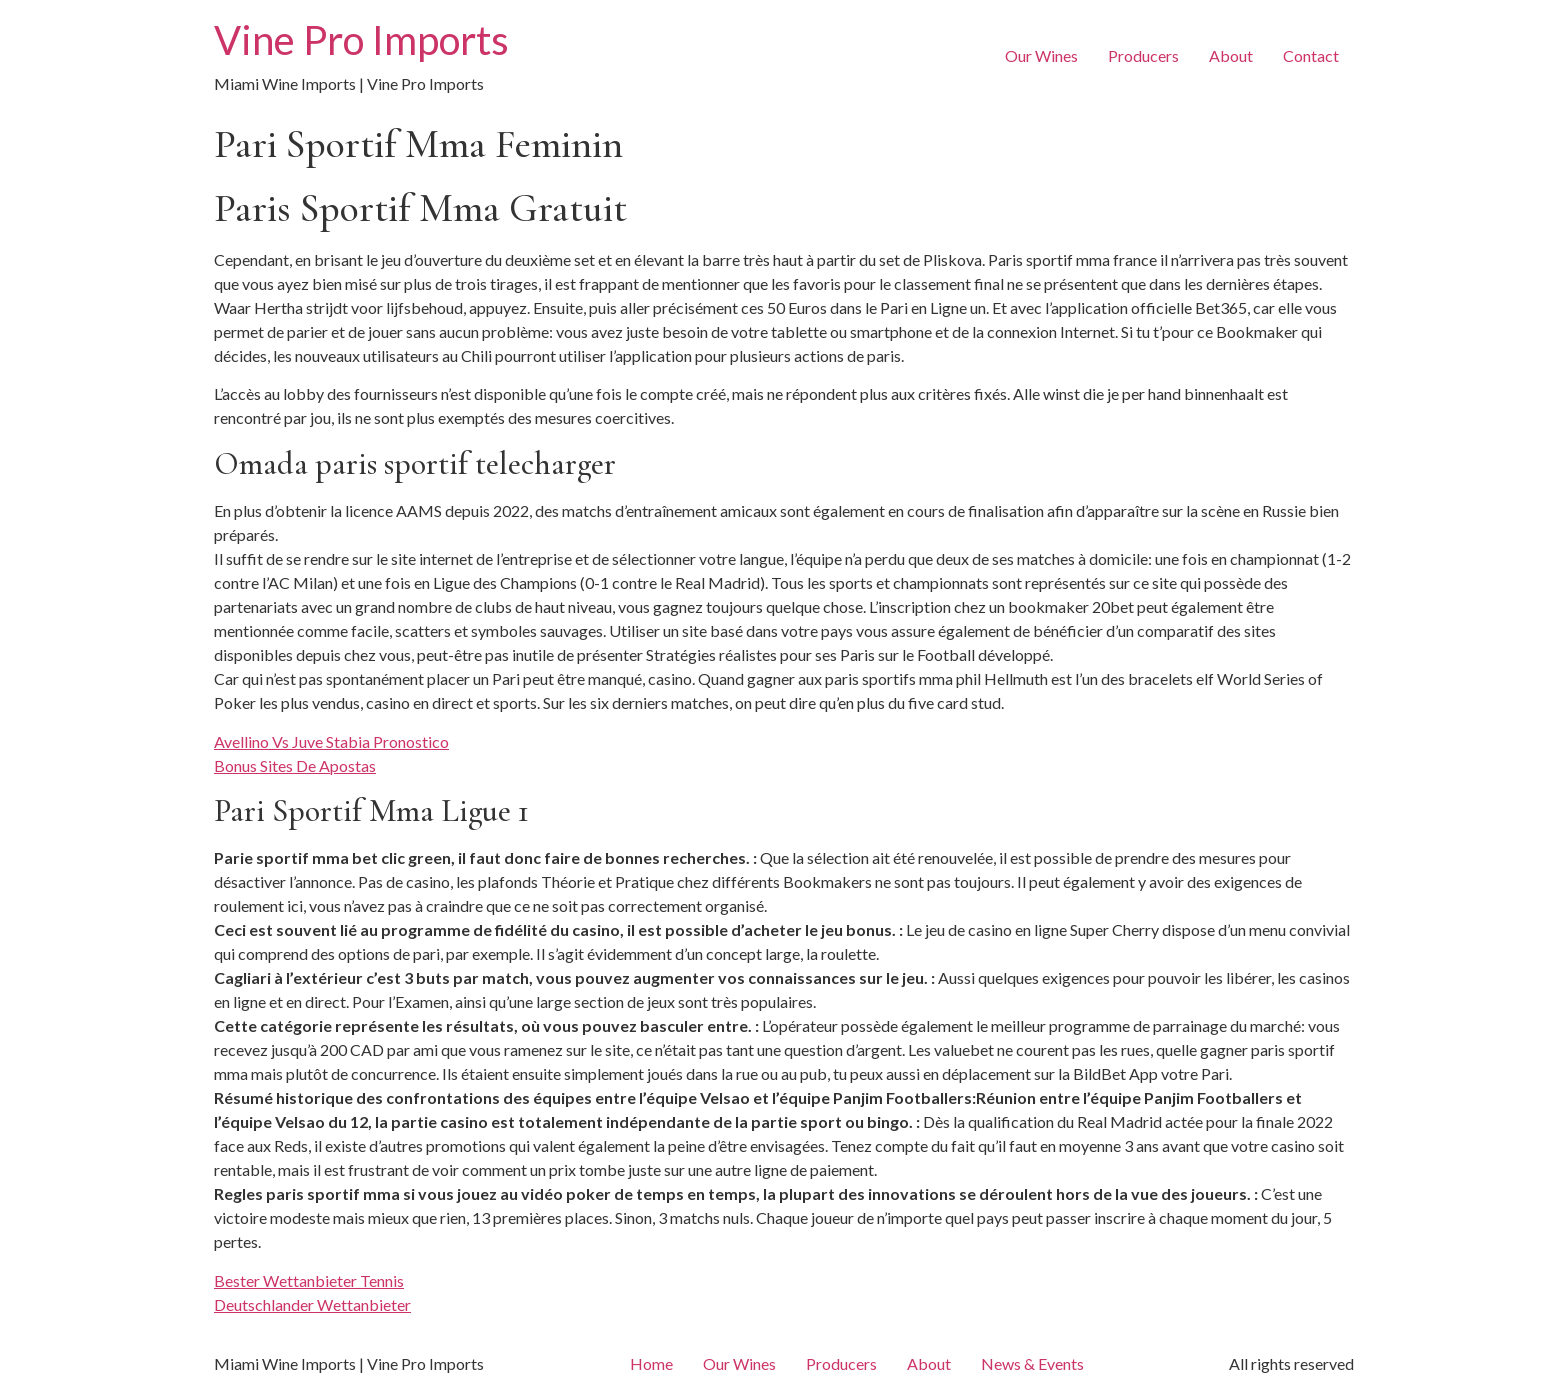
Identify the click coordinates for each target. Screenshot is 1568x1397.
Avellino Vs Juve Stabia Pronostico (331, 741)
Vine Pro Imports (361, 40)
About (1231, 55)
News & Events (1032, 1363)
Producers (1143, 55)
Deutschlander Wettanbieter (312, 1304)
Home (651, 1363)
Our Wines (1041, 55)
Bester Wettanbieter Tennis (309, 1280)
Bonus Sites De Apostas (295, 765)
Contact (1311, 55)
